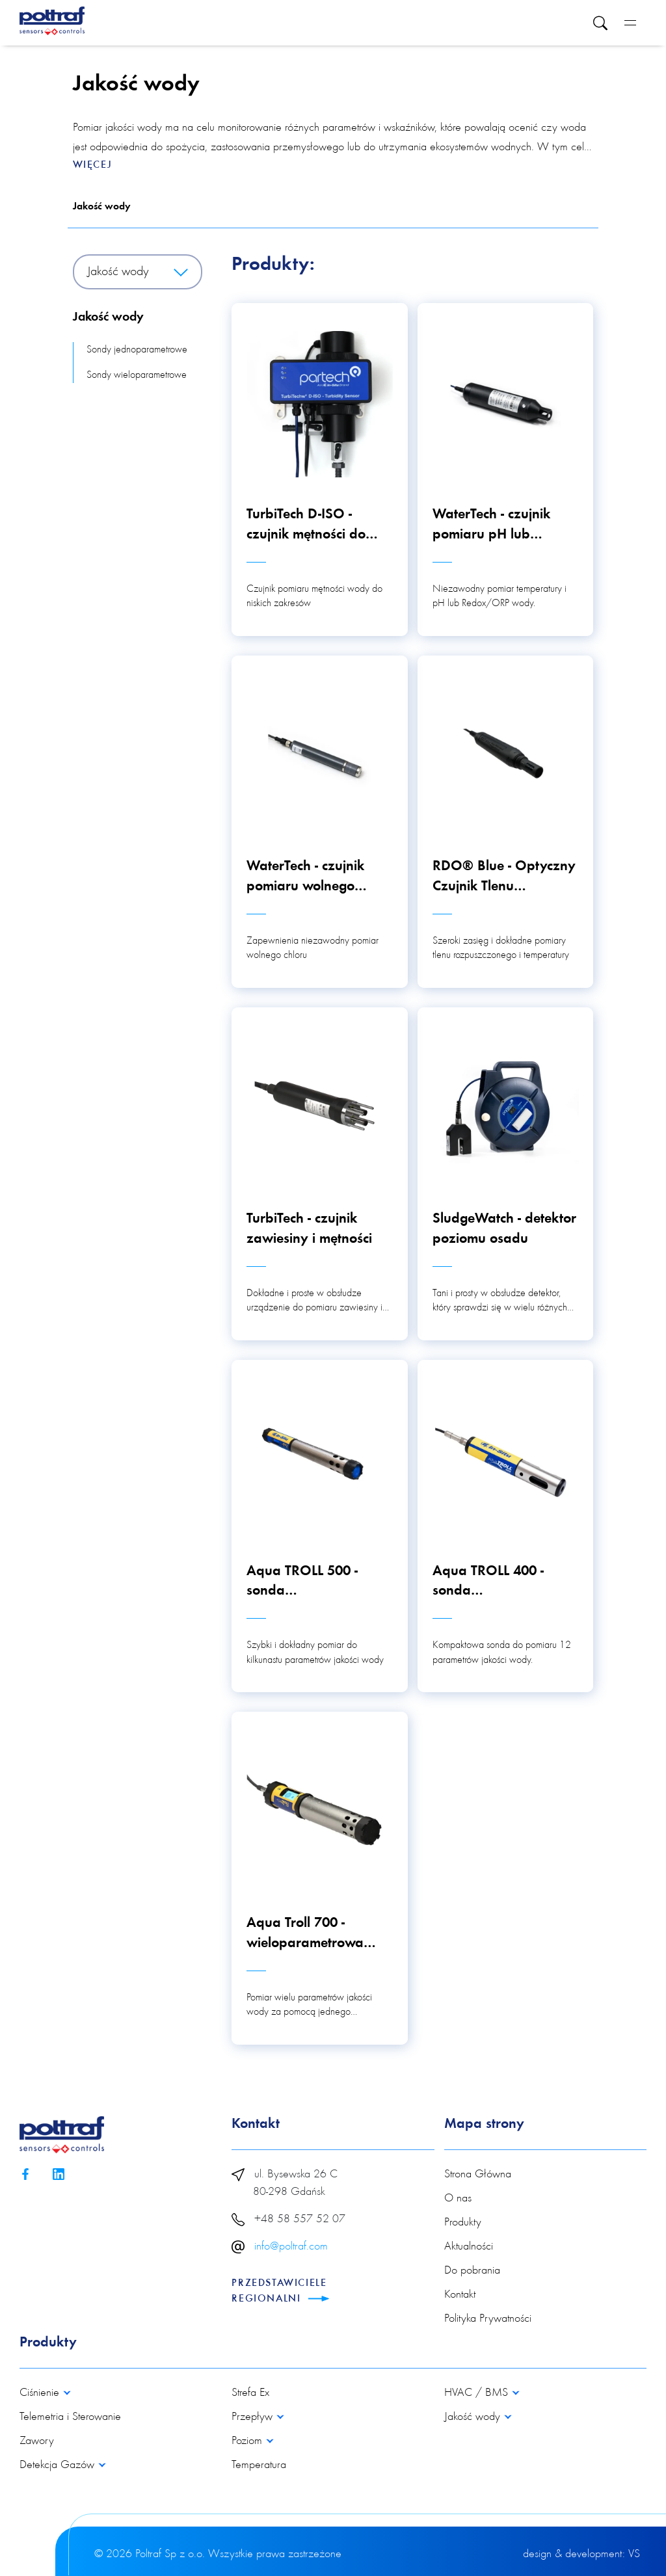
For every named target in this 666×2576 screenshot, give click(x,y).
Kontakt (459, 2295)
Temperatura (259, 2465)
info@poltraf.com (291, 2247)
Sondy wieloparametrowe (137, 375)
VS (634, 2554)
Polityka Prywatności (487, 2319)
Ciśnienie (41, 2393)
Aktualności (468, 2247)
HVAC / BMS (477, 2393)
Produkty (462, 2223)
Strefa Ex (250, 2393)
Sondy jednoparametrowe (137, 350)
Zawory (37, 2441)
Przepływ (254, 2417)
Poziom (248, 2441)
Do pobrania (472, 2271)
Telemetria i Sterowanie (70, 2417)
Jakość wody (102, 207)
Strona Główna (477, 2175)
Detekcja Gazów (59, 2465)
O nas (458, 2199)
